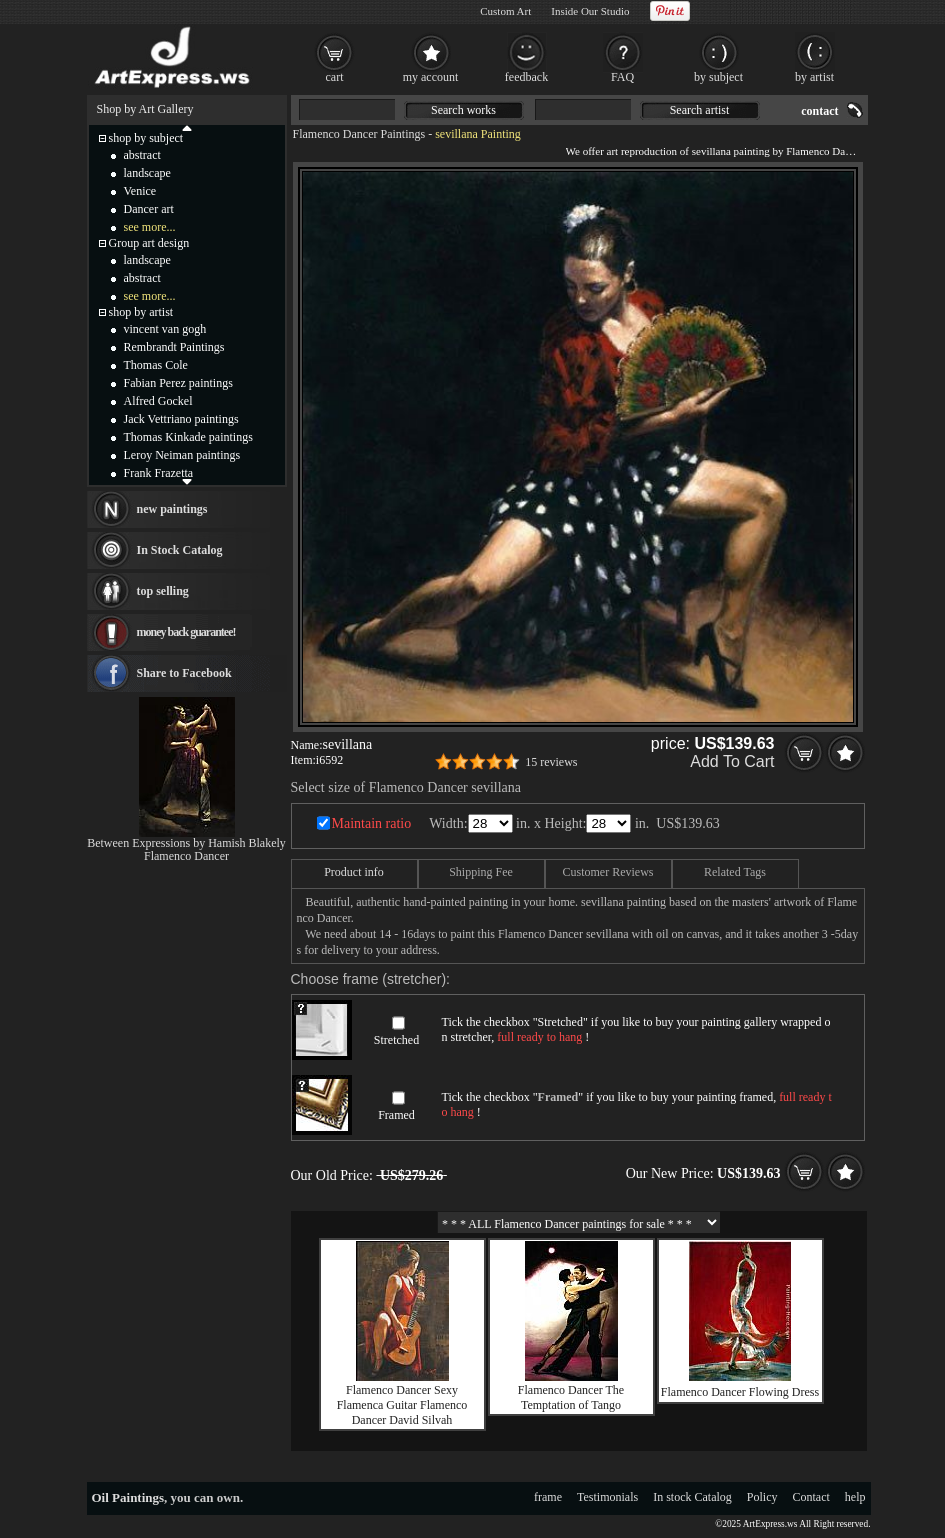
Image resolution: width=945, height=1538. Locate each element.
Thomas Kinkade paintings (188, 437)
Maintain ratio (372, 823)
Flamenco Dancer (186, 856)
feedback (526, 77)
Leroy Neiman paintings (182, 455)
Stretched (396, 1040)
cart (335, 77)
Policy (762, 1497)
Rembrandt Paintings (174, 347)
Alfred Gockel (158, 401)
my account (431, 77)
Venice (140, 191)
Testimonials (607, 1497)
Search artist (700, 110)
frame (548, 1497)
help (855, 1497)
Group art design (149, 243)
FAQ (622, 77)
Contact (811, 1497)
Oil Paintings (128, 1497)
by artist (814, 77)
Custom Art (505, 11)
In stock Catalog (692, 1497)
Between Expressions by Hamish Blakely (186, 843)
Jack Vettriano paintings (181, 419)
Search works (463, 110)
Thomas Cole (156, 365)
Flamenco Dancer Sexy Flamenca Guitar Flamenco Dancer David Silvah (402, 1405)
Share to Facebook (184, 673)
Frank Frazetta (159, 473)
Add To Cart (732, 761)
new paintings (172, 509)
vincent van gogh (165, 329)
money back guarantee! (186, 632)
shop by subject (146, 138)
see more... (150, 227)
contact (819, 111)
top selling (163, 591)
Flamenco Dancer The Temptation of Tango (571, 1397)
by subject (718, 77)
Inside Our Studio (590, 11)
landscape (147, 173)
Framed (396, 1115)
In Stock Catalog (180, 550)
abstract (142, 155)
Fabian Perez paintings (178, 383)
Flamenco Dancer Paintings (359, 134)
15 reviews (551, 762)
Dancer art (149, 209)
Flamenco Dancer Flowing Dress (740, 1392)
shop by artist (141, 312)
